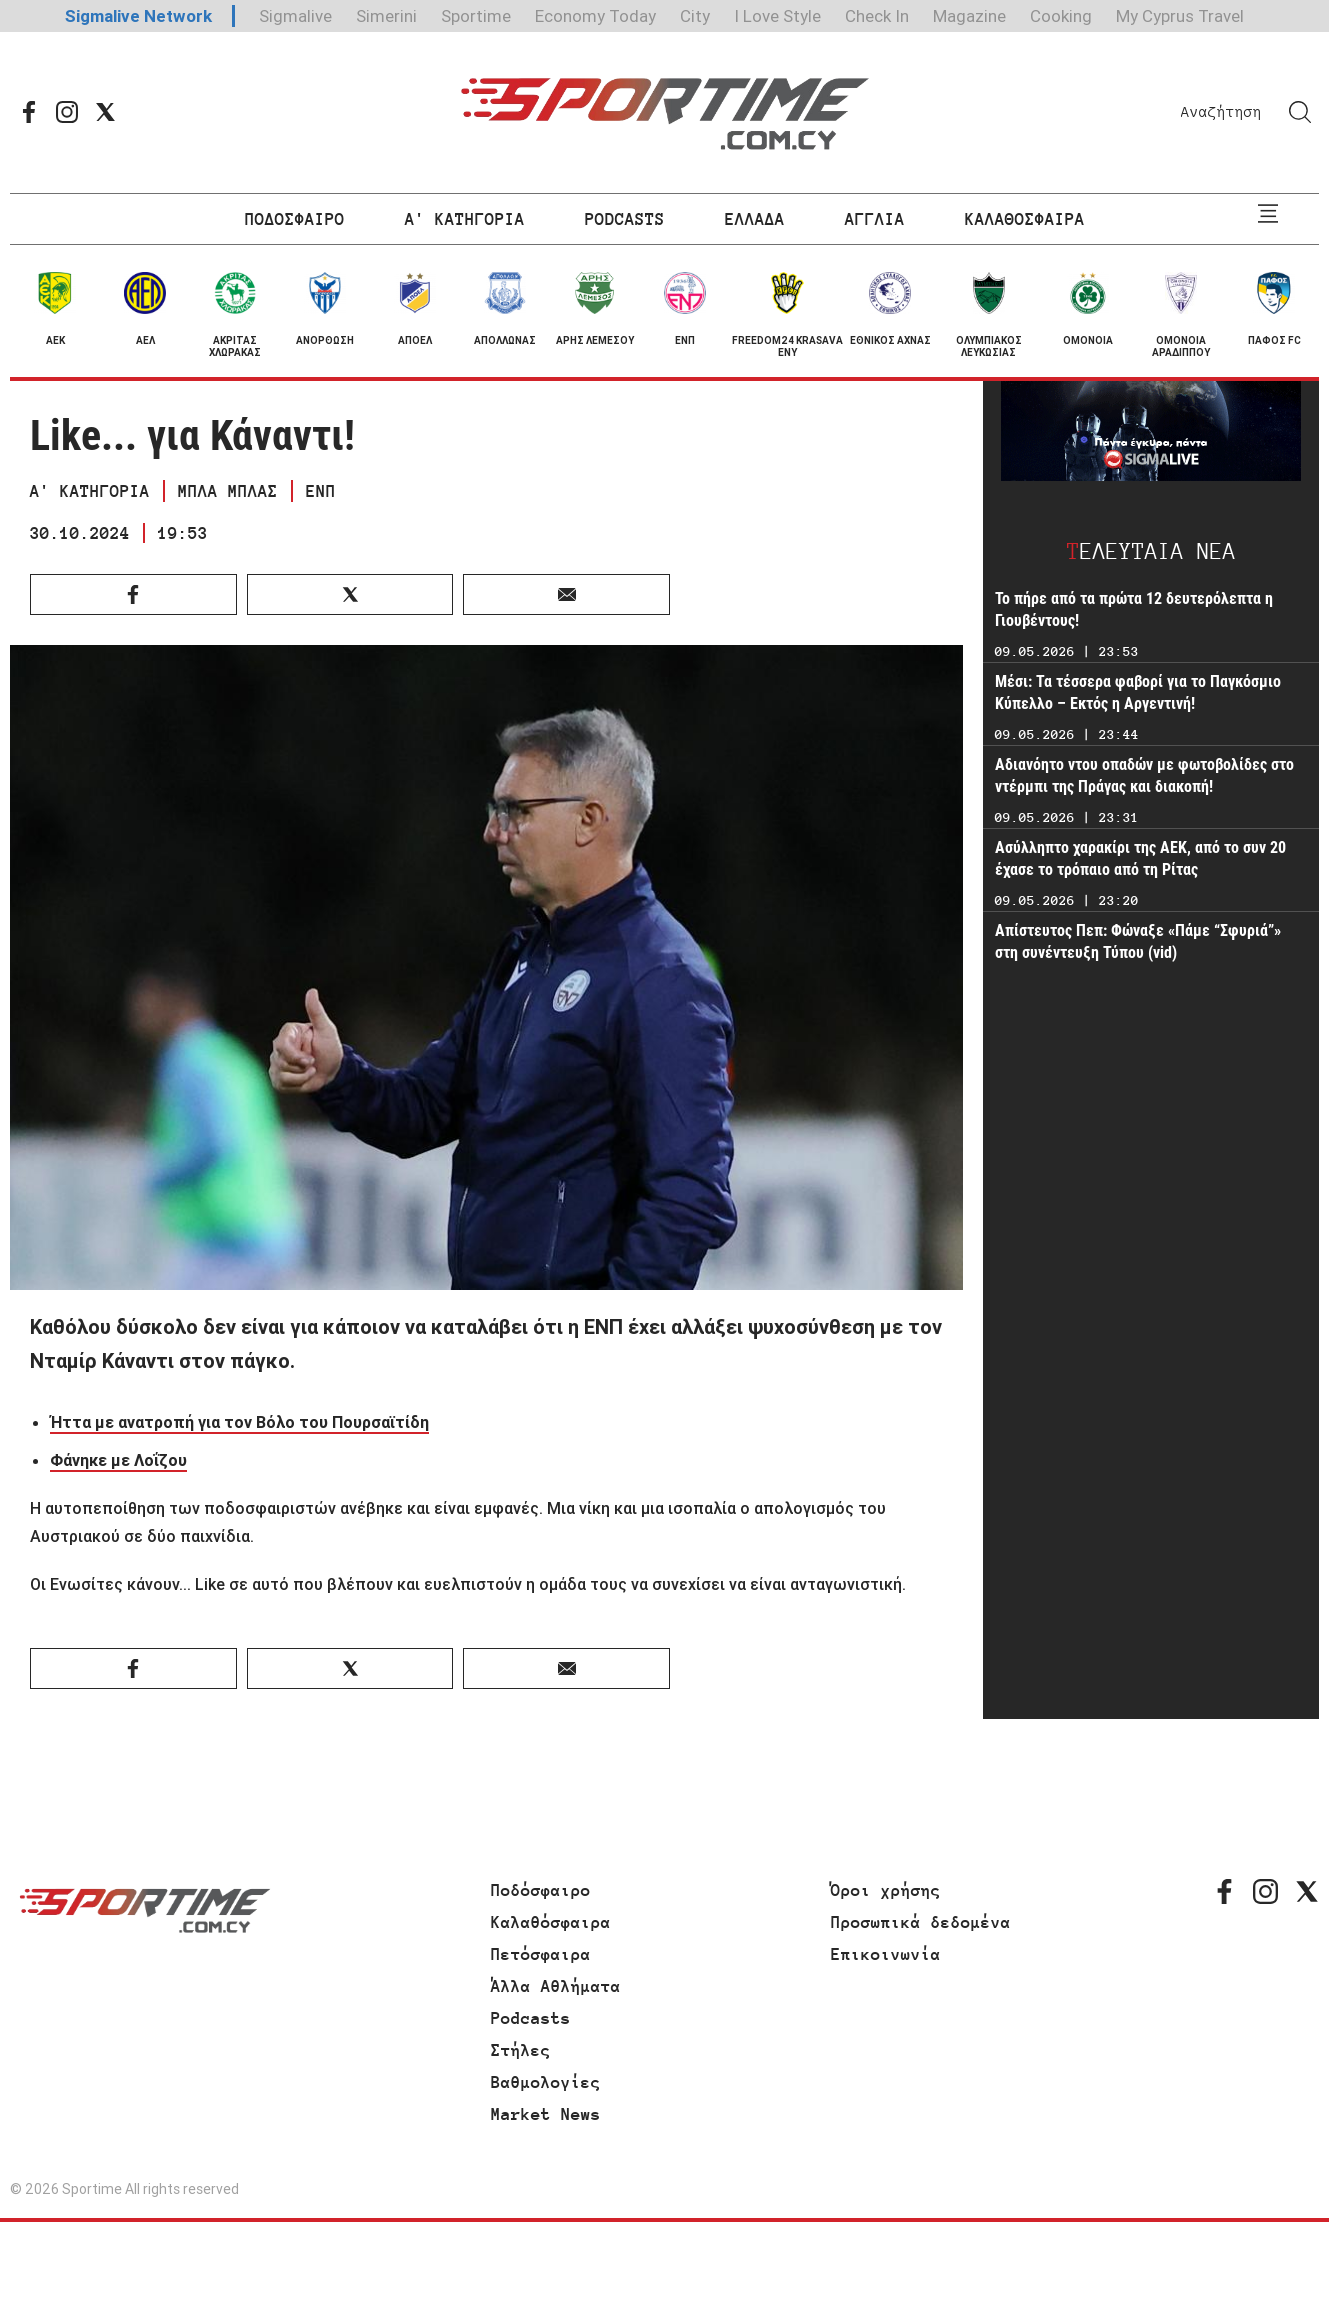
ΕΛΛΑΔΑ (755, 219)
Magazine (969, 16)
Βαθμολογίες (546, 2082)
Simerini (386, 16)
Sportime (476, 16)
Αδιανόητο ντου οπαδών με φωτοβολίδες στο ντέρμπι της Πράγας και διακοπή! (1144, 775)
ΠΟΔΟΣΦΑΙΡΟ (295, 219)
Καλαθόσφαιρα (551, 1922)
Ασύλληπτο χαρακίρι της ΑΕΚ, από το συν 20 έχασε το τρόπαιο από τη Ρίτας (1140, 858)
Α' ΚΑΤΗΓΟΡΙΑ (465, 219)
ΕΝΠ (321, 491)
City (695, 16)
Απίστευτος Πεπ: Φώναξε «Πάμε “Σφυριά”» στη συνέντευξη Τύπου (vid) (1138, 941)
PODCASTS (625, 219)
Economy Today (595, 16)
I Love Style (777, 16)
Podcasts (531, 2018)
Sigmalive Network (138, 16)
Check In (877, 16)
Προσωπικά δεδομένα (921, 1922)
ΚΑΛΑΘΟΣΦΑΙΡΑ (1025, 219)
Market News (546, 2114)
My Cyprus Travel (1180, 16)
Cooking (1061, 16)
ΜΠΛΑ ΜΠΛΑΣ (228, 491)
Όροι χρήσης (886, 1890)
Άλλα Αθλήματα (556, 1986)
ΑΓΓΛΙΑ (875, 219)
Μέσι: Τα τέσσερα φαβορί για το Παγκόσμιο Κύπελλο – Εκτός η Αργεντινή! (1138, 692)
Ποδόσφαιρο (541, 1890)
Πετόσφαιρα (541, 1954)
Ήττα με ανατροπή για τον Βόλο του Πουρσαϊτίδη (239, 1422)
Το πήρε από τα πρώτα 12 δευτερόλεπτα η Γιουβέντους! (1134, 609)
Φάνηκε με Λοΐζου (118, 1460)
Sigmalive (295, 16)
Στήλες (521, 2050)
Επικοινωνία (886, 1954)
